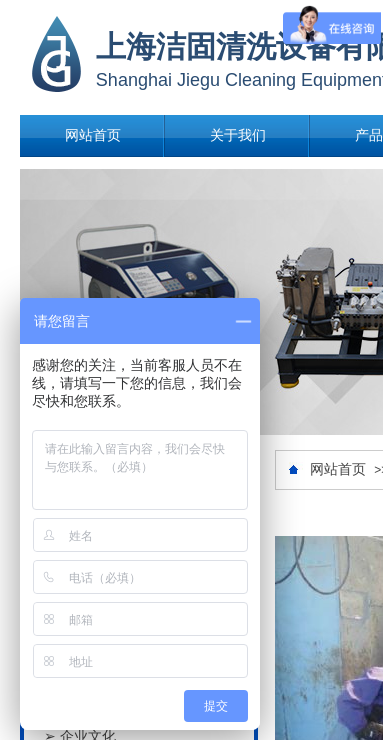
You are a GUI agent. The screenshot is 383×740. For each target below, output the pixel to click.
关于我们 (238, 135)
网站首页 (93, 135)
